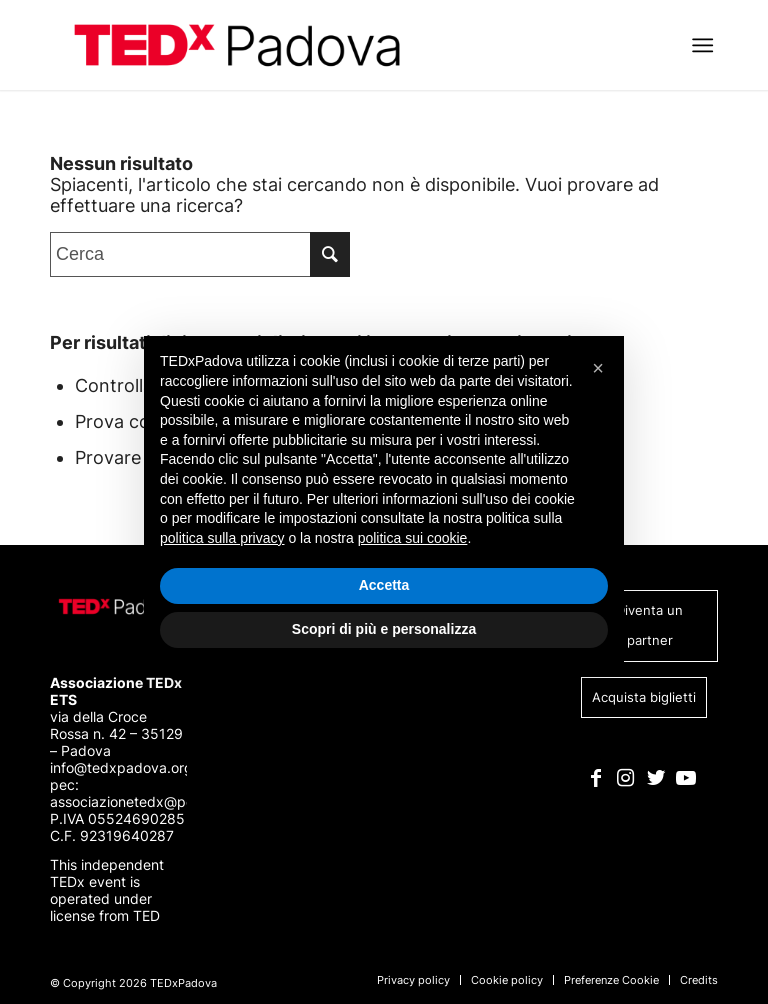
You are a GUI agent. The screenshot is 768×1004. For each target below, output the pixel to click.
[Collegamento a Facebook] (595, 778)
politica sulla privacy (222, 538)
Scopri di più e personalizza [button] (384, 629)
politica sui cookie (413, 538)
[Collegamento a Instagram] (625, 778)
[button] (598, 368)
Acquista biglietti (644, 697)
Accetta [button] (384, 585)
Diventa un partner (649, 625)
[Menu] (702, 45)
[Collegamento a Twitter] (655, 778)
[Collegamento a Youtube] (685, 778)
